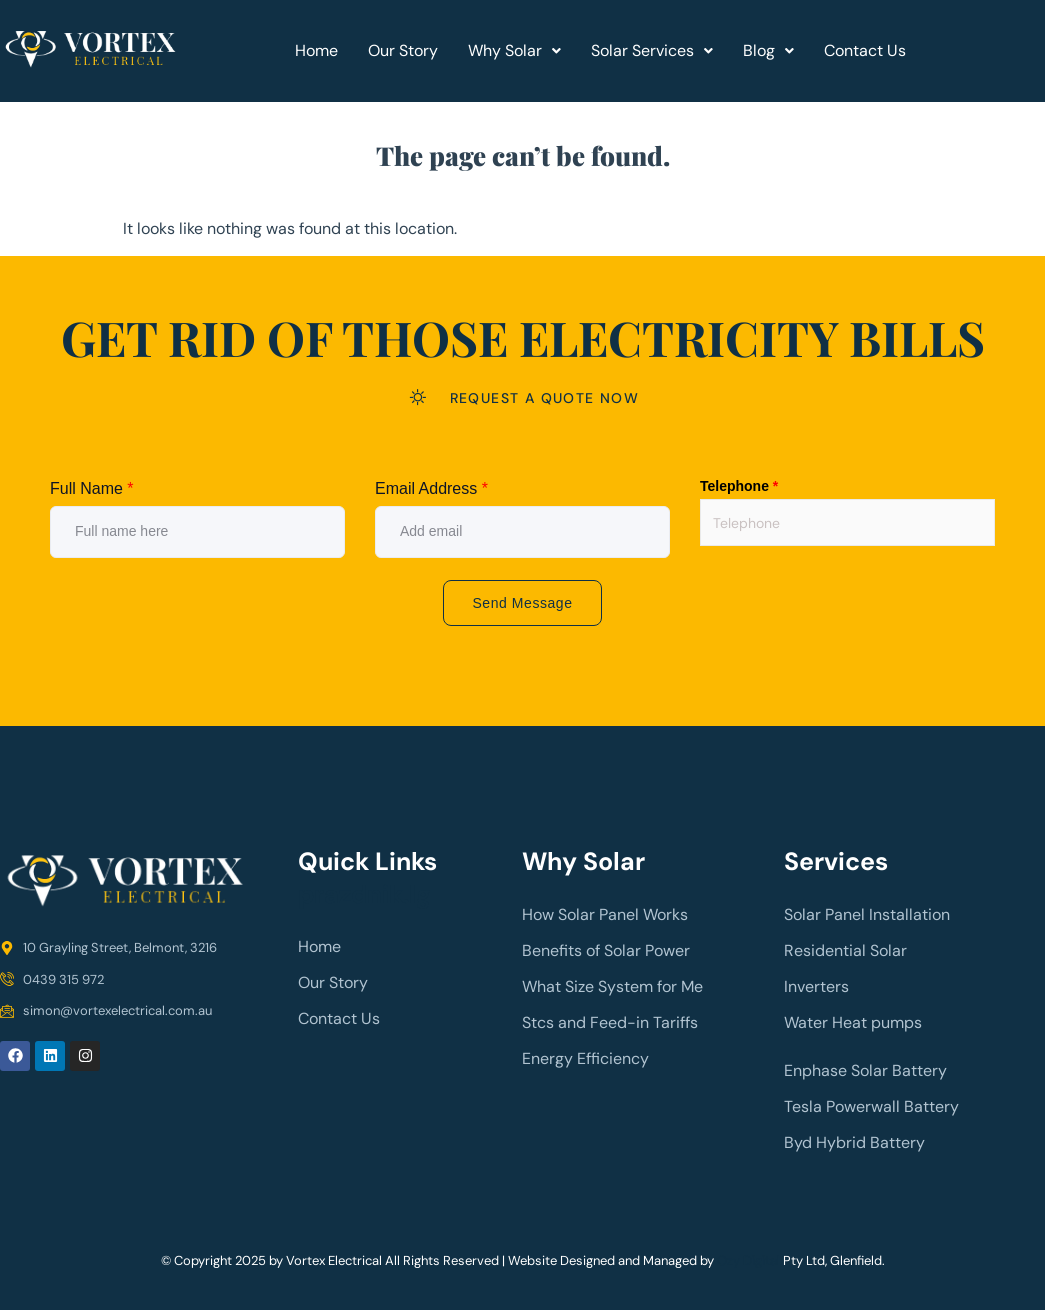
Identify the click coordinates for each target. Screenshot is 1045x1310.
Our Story (403, 50)
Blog (768, 50)
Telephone (739, 486)
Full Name (92, 488)
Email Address (431, 488)
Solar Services (652, 50)
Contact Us (865, 50)
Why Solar (514, 50)
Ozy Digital (748, 1260)
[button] (514, 51)
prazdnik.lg (364, 894)
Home (316, 50)
